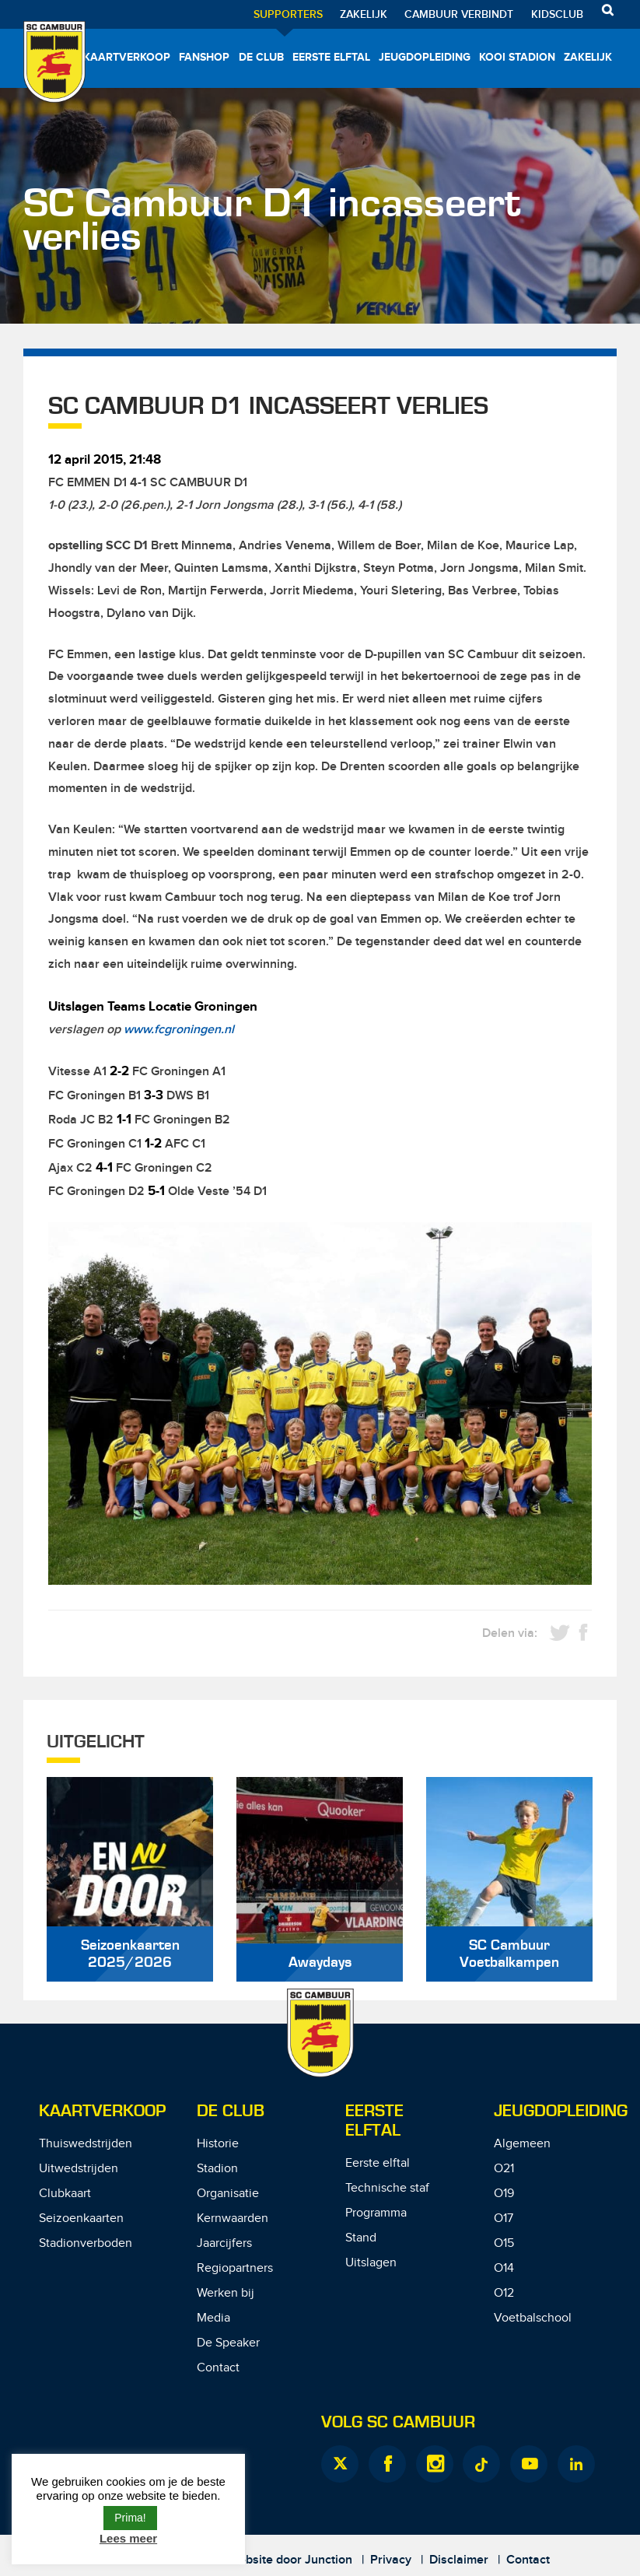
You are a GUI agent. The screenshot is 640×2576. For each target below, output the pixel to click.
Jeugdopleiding (424, 57)
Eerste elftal (331, 57)
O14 (504, 2268)
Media (213, 2318)
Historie (218, 2143)
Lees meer (128, 2538)
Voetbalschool (533, 2318)
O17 (503, 2218)
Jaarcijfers (224, 2243)
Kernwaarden (232, 2218)
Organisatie (228, 2193)
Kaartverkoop (126, 57)
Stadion (217, 2168)
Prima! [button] (129, 2517)
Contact (218, 2367)
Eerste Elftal (374, 2120)
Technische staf (387, 2188)
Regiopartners (235, 2268)
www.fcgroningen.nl (179, 1029)
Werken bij (225, 2293)
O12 (504, 2293)
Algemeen (522, 2143)
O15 (504, 2243)
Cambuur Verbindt (458, 14)
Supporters (288, 14)
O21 (504, 2168)
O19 (504, 2193)
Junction (328, 2560)
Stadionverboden (85, 2243)
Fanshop (204, 57)
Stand (360, 2238)
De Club (261, 57)
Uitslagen (371, 2262)
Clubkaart (65, 2193)
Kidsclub (557, 14)
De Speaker (228, 2343)
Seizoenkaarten (81, 2218)
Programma (376, 2213)
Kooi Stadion (517, 57)
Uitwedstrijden (78, 2168)
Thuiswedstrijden (85, 2143)
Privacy (390, 2560)
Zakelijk (363, 14)
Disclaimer (458, 2560)
